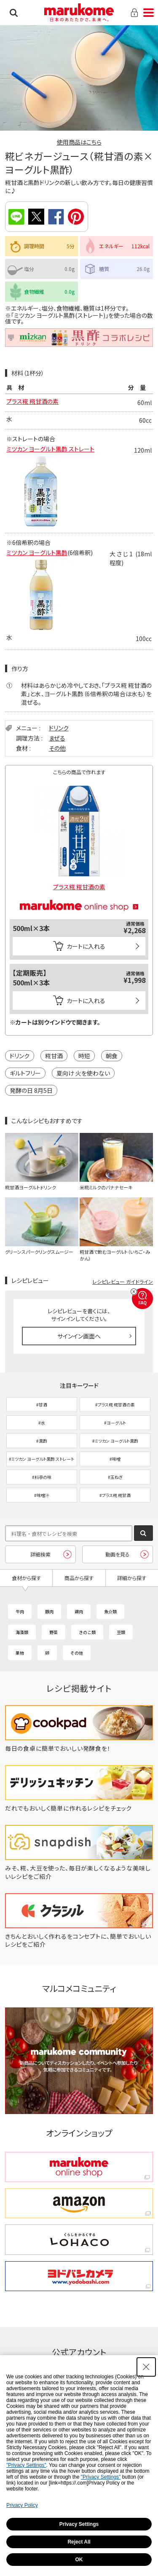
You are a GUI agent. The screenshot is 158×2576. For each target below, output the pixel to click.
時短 (84, 1056)
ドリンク (59, 728)
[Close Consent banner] (146, 2367)
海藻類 (22, 1632)
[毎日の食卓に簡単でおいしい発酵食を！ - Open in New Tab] (79, 1748)
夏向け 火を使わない (83, 1073)
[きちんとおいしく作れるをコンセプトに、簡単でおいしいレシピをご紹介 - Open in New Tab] (79, 1944)
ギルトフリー (25, 1073)
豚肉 (49, 1611)
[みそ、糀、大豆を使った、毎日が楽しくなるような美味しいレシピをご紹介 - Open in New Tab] (79, 1876)
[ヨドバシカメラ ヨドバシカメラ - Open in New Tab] (79, 2276)
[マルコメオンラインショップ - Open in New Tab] (79, 894)
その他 (57, 748)
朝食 (112, 1056)
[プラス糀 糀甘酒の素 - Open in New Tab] (79, 835)
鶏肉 (79, 1611)
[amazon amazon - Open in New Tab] (79, 2203)
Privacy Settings (79, 2524)
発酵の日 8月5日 (31, 1090)
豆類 (121, 1632)
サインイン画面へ (79, 1336)
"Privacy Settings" (26, 2465)
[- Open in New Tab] (41, 558)
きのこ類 (87, 1632)
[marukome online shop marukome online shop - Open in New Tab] (79, 2167)
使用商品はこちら (79, 142)
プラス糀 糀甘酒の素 (32, 401)
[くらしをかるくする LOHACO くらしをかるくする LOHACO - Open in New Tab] (79, 2239)
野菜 (53, 1632)
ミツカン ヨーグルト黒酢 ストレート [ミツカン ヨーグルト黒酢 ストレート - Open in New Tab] (50, 452)
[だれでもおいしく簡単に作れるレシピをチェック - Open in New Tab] (79, 1808)
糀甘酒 (54, 1056)
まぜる (57, 738)
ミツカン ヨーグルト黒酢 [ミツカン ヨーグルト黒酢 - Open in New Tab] (36, 552)
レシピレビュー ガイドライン (122, 1281)
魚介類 (110, 1611)
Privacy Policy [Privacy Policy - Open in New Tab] (22, 2505)
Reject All (78, 2542)
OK (79, 2560)
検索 (13, 12)
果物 (20, 1653)
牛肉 (20, 1611)
